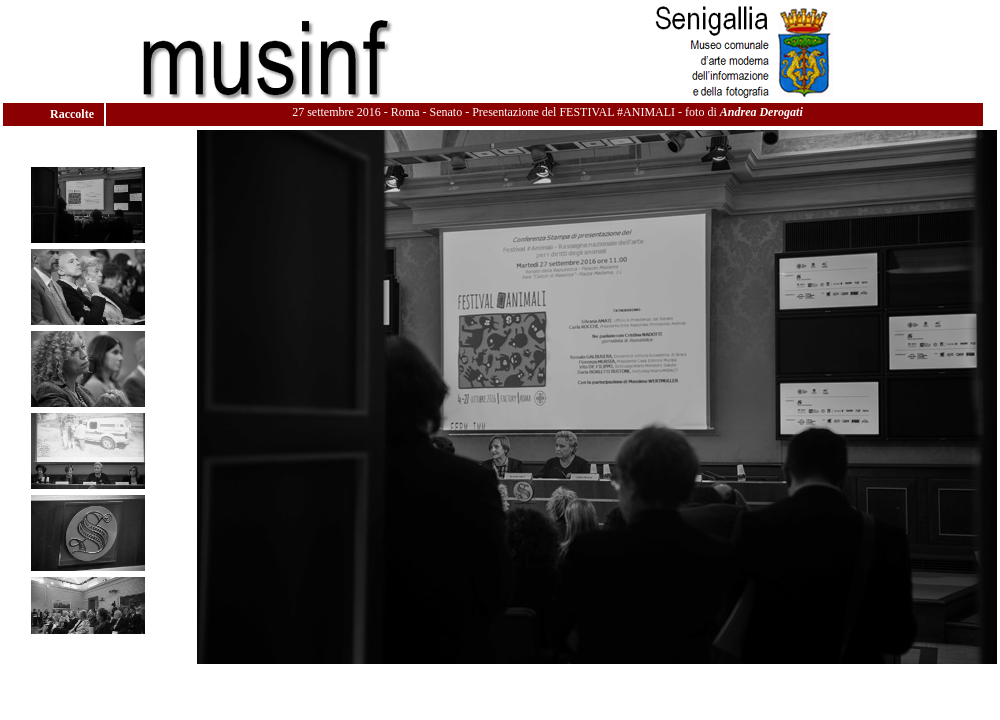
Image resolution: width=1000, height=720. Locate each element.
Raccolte (73, 114)
